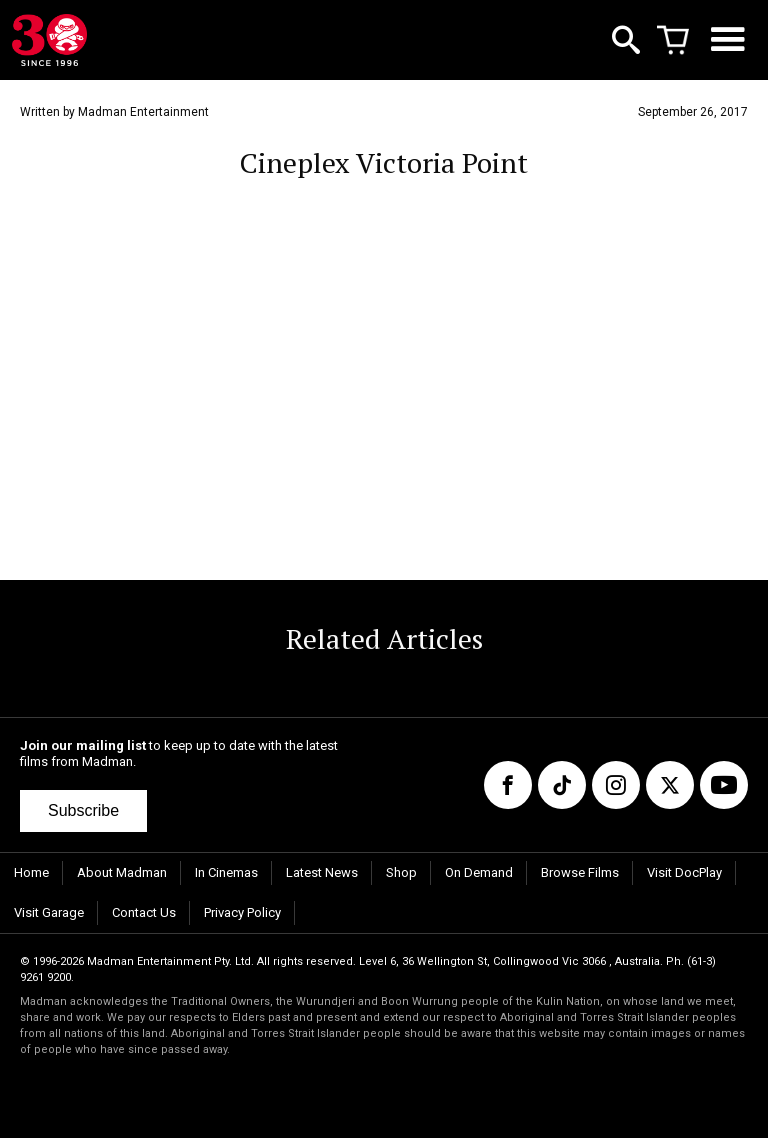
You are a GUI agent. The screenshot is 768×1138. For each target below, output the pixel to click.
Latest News (322, 872)
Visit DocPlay (684, 872)
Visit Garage (49, 912)
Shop (401, 872)
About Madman (122, 872)
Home (31, 872)
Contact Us (144, 912)
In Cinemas (226, 872)
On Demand (479, 872)
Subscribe (83, 810)
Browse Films (580, 872)
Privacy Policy (242, 912)
